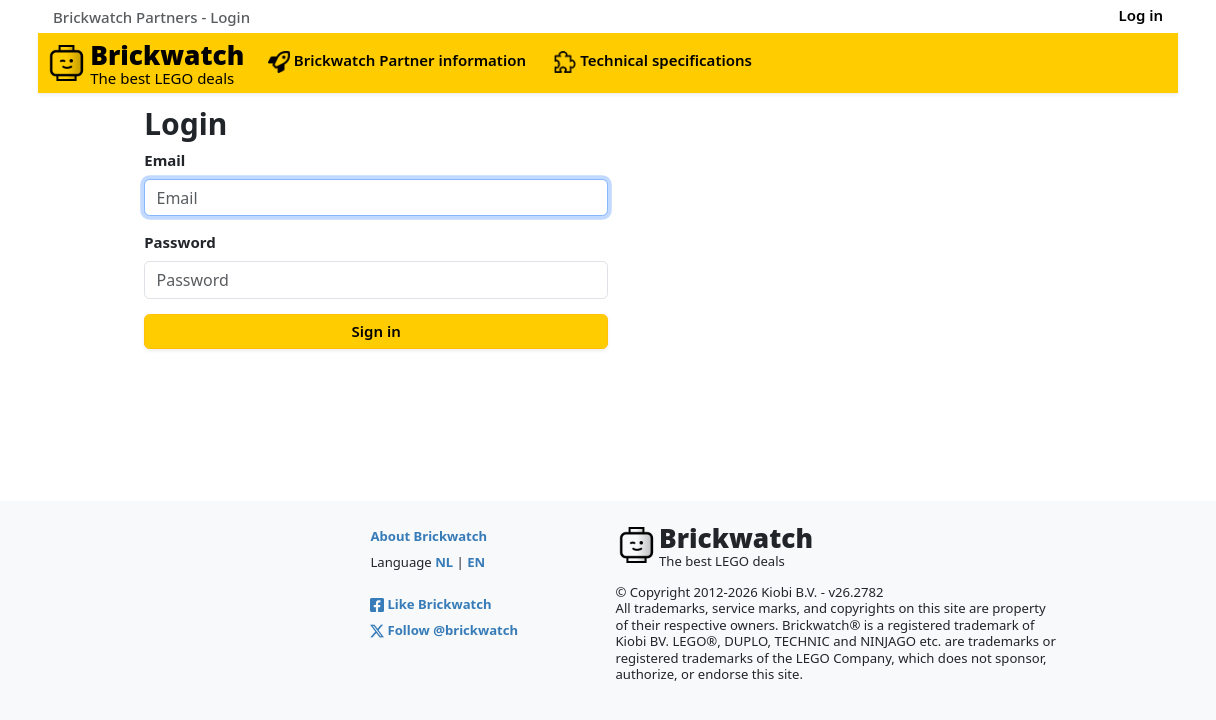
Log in (1140, 15)
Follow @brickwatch (444, 630)
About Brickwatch (428, 536)
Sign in (376, 331)
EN (476, 562)
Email (164, 160)
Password (179, 242)
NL (444, 562)
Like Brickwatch (430, 604)
